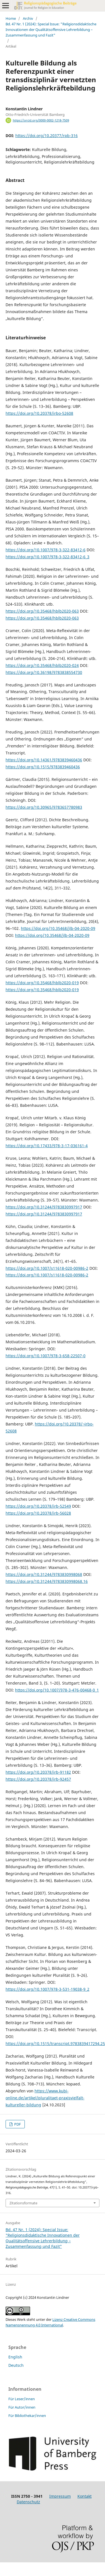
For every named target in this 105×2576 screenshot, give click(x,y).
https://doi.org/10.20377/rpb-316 (46, 135)
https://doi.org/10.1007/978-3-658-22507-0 (46, 1355)
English (15, 2357)
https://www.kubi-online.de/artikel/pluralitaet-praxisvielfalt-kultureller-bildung (45, 2097)
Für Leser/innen (21, 2398)
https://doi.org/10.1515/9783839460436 (43, 766)
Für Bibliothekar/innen (27, 2415)
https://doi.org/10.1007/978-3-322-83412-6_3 (47, 556)
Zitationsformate (23, 2202)
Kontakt (84, 2496)
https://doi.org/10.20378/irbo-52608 (39, 413)
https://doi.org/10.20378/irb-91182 (38, 1772)
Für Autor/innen (21, 2407)
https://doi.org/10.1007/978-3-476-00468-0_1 (57, 1690)
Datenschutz (28, 2501)
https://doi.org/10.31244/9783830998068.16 (47, 1581)
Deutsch (16, 2365)
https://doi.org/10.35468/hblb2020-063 (42, 611)
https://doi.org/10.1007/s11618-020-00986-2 (47, 1268)
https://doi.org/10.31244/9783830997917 (44, 1207)
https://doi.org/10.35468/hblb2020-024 (42, 665)
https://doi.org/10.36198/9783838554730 (44, 672)
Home (11, 18)
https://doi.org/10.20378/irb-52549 (38, 1506)
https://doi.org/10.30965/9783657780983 (44, 807)
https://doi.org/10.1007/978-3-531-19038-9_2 (47, 1989)
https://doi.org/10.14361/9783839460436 (44, 759)
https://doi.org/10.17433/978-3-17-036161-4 (47, 1145)
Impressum (60, 2496)
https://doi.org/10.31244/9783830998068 (44, 1574)
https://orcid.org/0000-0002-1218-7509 (41, 120)
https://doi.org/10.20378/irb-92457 (38, 1779)
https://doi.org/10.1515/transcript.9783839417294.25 (55, 2043)
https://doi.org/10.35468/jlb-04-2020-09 (58, 928)
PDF (17, 2124)
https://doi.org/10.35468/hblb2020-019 (42, 982)
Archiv (28, 18)
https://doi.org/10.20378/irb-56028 (38, 1513)
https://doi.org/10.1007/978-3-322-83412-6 (46, 549)
